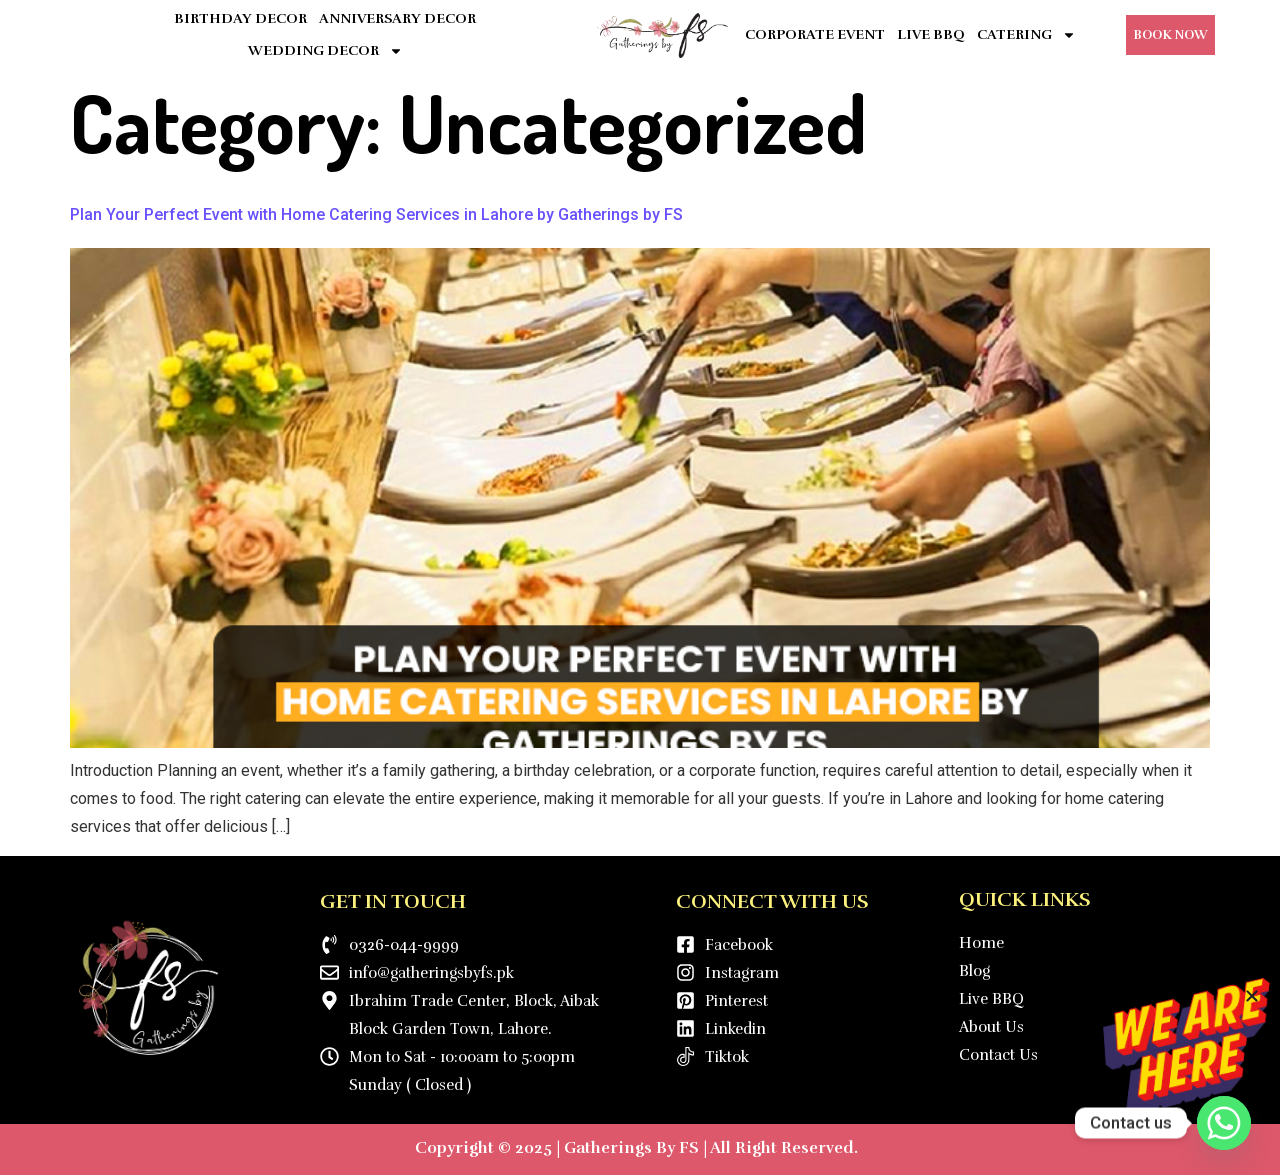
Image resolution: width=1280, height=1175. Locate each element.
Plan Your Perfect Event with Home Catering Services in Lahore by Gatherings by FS (376, 214)
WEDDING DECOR (325, 51)
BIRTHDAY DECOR (240, 18)
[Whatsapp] (1224, 1123)
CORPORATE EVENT (815, 34)
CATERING (1026, 35)
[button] (1252, 996)
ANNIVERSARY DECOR (397, 18)
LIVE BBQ (931, 34)
